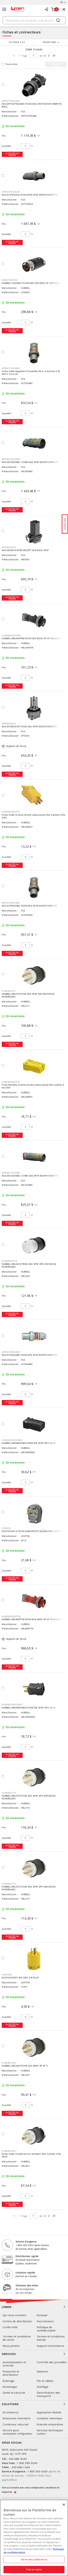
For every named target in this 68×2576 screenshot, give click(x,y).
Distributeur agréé (27, 2256)
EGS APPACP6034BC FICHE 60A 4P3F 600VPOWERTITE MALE (32, 105)
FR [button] (61, 2)
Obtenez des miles (27, 2285)
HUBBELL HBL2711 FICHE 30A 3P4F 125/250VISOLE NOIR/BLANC (28, 995)
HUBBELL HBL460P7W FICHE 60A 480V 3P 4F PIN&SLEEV (32, 1619)
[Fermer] (64, 2504)
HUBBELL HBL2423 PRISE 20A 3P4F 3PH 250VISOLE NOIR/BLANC (29, 1265)
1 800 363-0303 (37, 2471)
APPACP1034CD (11, 191)
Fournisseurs (45, 2321)
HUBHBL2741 (9, 1792)
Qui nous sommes (14, 2315)
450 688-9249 (18, 2459)
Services (34, 2354)
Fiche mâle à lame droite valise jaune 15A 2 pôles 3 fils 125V (33, 816)
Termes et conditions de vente (17, 2338)
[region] (34, 2538)
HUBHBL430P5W (11, 635)
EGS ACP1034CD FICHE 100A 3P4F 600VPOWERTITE (29, 194)
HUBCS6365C (10, 280)
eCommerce (10, 2412)
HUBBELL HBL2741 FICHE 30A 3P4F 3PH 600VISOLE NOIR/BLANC (29, 1797)
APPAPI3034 (9, 723)
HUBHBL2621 (9, 2150)
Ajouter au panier (12, 154)
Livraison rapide (25, 2272)
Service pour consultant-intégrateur (18, 2432)
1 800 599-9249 (27, 2463)
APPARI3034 (9, 547)
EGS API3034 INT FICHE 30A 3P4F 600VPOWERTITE (29, 726)
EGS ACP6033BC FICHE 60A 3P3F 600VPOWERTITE (29, 905)
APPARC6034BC (11, 459)
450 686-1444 (21, 2467)
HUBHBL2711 (9, 990)
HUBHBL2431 (9, 2062)
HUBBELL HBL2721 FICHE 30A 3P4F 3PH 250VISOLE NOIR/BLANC (29, 1888)
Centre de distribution (17, 2321)
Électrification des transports (48, 2394)
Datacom (42, 2371)
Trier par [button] (49, 42)
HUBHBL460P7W (11, 1616)
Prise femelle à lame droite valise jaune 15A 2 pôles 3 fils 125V (33, 1086)
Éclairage (8, 2380)
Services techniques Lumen (50, 2432)
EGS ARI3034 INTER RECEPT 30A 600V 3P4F (25, 550)
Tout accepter (34, 2569)
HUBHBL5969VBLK (12, 1440)
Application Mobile (49, 2412)
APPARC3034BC (11, 1172)
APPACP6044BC (11, 1352)
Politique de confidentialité (46, 2329)
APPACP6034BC (11, 100)
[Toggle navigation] (4, 9)
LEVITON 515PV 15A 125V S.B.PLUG (20, 1977)
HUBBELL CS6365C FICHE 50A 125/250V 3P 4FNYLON (30, 283)
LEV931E (6, 1528)
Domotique (10, 2386)
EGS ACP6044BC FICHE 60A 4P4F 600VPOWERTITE (29, 1354)
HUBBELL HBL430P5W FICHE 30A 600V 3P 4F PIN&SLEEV (32, 638)
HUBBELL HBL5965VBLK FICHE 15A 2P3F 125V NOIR (29, 1707)
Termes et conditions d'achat (51, 2338)
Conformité (10, 2327)
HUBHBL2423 (9, 1260)
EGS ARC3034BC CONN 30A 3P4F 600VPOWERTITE (30, 1175)
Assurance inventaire (17, 2418)
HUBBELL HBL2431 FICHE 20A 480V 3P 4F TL (25, 2065)
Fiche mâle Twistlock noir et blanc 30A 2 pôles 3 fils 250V (31, 2155)
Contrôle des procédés (52, 2362)
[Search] (34, 20)
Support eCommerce (50, 2345)
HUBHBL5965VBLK (12, 1704)
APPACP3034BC (11, 368)
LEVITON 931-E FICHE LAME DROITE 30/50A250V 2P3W (31, 1531)
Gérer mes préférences (34, 2559)
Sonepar (42, 2315)
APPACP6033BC (11, 902)
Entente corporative (50, 2424)
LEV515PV (7, 1974)
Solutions (34, 2404)
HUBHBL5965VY (11, 811)
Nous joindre (11, 2345)
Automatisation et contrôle (14, 2364)
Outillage (42, 2386)
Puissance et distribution (11, 2373)
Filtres (17, 42)
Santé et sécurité (14, 2392)
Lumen (34, 2307)
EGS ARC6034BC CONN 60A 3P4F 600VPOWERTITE (30, 462)
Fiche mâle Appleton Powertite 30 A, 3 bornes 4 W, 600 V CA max (31, 373)
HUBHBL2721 (9, 1883)
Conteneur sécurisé (16, 2424)
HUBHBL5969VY (11, 1081)
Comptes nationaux (49, 2418)
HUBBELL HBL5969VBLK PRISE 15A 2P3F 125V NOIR (28, 1443)
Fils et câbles (45, 2380)
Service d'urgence (26, 2241)
